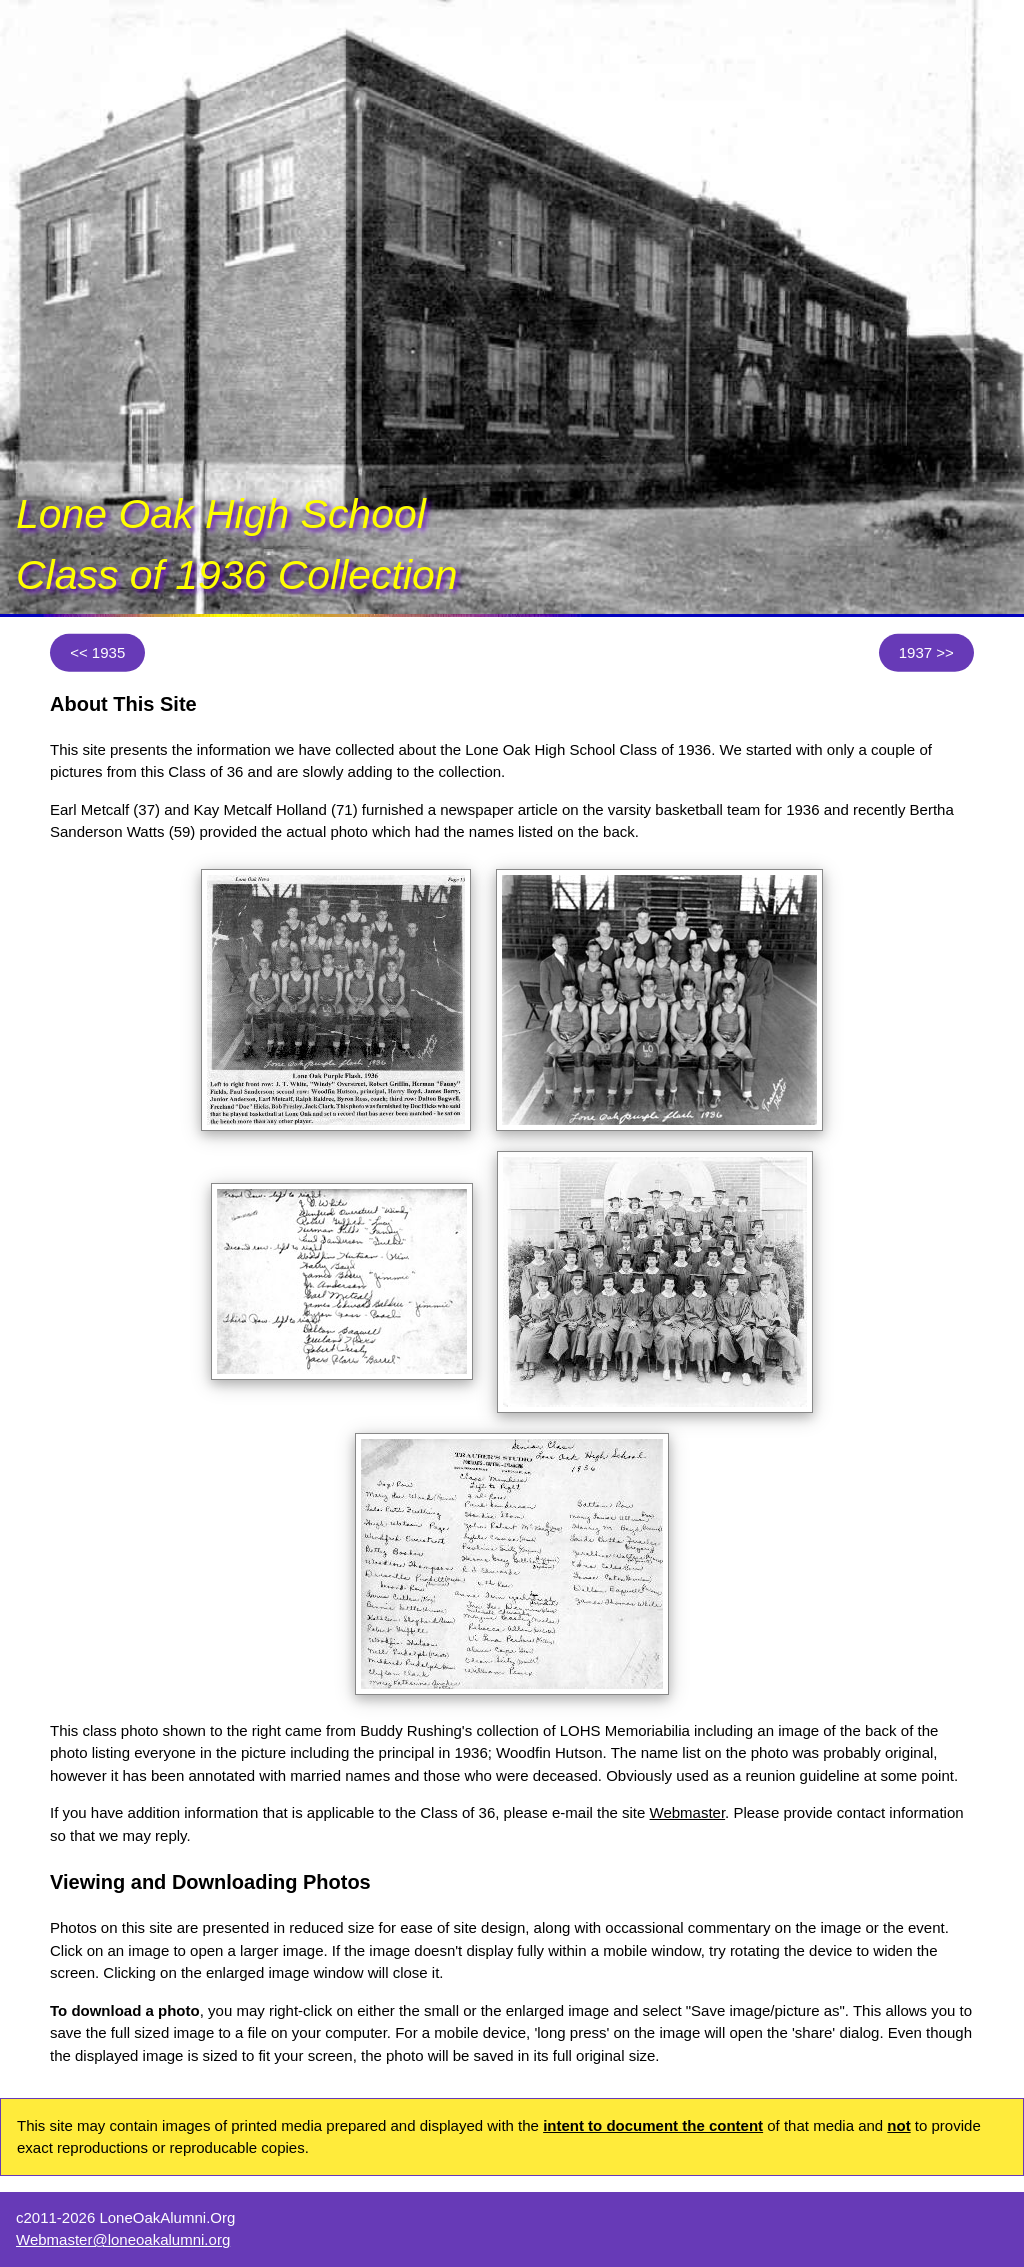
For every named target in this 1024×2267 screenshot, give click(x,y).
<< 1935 (97, 652)
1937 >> (926, 652)
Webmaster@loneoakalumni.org (123, 2239)
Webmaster (688, 1812)
